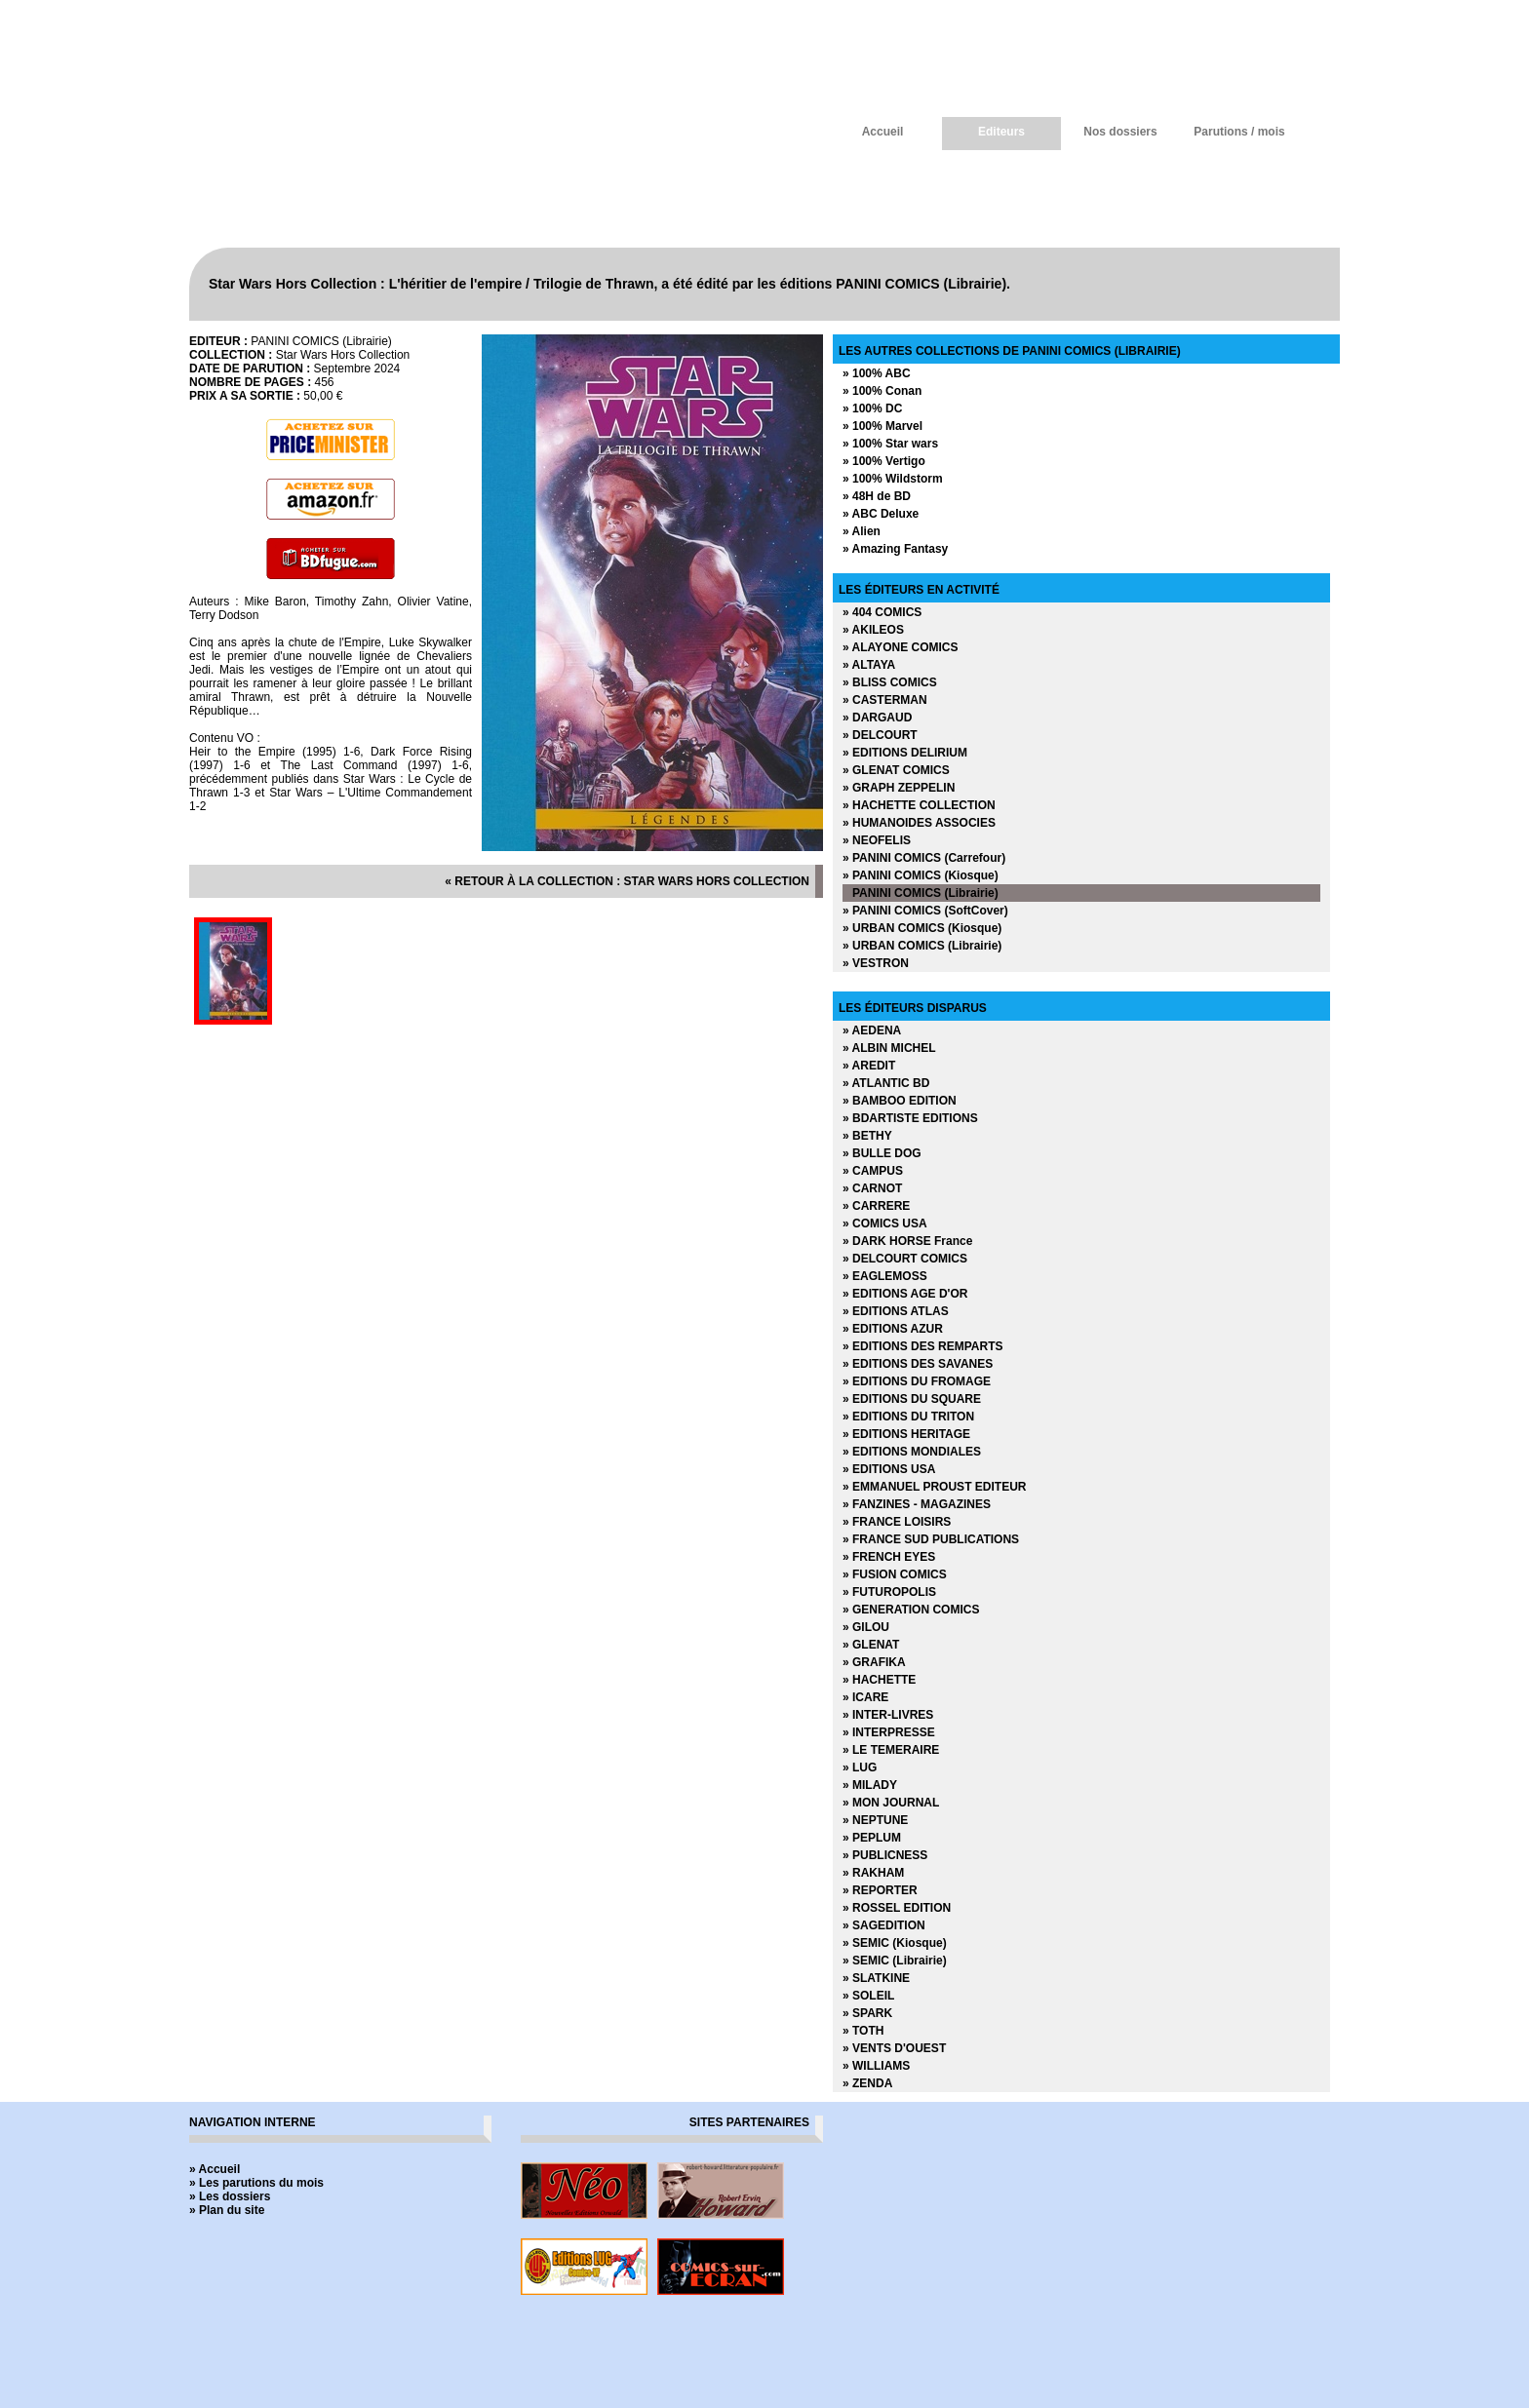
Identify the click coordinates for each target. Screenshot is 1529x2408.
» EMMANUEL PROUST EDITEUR (934, 1487)
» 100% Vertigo (884, 461)
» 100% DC (872, 408)
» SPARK (867, 2013)
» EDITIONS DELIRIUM (905, 752)
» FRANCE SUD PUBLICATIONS (931, 1539)
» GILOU (866, 1627)
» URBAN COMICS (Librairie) (922, 945)
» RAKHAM (873, 1873)
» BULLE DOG (882, 1153)
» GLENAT (871, 1644)
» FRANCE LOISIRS (897, 1522)
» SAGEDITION (884, 1925)
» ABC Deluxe (881, 514)
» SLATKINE (876, 1978)
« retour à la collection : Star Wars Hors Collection (627, 881)
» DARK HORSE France (907, 1241)
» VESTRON (876, 963)
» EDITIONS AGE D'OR (905, 1294)
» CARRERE (876, 1206)
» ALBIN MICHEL (889, 1048)
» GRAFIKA (874, 1662)
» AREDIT (869, 1065)
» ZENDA (867, 2083)
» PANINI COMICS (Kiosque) (921, 875)
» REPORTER (880, 1890)
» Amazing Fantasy (895, 549)
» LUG (860, 1767)
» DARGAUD (877, 717)
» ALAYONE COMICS (900, 647)
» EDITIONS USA (889, 1469)
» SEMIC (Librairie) (895, 1960)
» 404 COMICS (882, 612)
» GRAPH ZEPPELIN (899, 788)
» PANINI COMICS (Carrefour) (924, 858)
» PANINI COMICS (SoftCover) (925, 910)
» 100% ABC (877, 373)
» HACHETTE (879, 1680)
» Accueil (214, 2169)
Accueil (883, 131)
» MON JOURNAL (891, 1802)
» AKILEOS (873, 630)
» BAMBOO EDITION (900, 1100)
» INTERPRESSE (889, 1732)
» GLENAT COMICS (896, 770)
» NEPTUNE (875, 1820)
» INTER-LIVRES (888, 1715)
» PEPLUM (872, 1838)
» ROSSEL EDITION (897, 1908)
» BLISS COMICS (890, 682)
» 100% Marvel (882, 426)
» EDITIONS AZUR (893, 1329)
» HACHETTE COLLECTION (919, 805)
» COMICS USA (885, 1223)
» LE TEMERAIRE (891, 1750)
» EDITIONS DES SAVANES (918, 1364)
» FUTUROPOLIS (889, 1592)
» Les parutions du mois (256, 2183)
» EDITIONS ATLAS (896, 1311)
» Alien (862, 531)
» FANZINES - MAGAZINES (917, 1504)
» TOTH (863, 2031)
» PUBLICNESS (885, 1855)
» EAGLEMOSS (885, 1276)
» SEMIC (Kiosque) (895, 1943)
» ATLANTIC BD (886, 1083)
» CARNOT (872, 1188)
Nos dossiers (1120, 131)
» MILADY (870, 1785)
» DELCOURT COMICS (905, 1258)
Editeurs (1001, 131)
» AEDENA (872, 1030)
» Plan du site (226, 2210)
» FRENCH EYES (889, 1557)
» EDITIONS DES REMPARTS (922, 1346)
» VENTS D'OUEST (894, 2048)
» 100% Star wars (890, 443)
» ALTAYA (869, 665)
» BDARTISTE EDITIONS (910, 1118)
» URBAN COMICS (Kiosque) (922, 928)
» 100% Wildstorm (893, 478)
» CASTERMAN (885, 700)
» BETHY (867, 1136)
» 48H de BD (877, 496)
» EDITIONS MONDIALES (912, 1451)
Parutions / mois (1239, 131)
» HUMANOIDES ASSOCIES (919, 823)
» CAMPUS (873, 1171)
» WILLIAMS (876, 2066)
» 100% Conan (882, 391)
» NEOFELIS (877, 840)
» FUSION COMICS (895, 1574)
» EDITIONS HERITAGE (906, 1434)
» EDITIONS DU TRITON (908, 1416)
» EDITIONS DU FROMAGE (917, 1381)
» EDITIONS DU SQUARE (912, 1399)
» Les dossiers (229, 2196)
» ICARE (865, 1697)
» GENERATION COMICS (911, 1609)
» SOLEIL (868, 1995)
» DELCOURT (880, 735)
